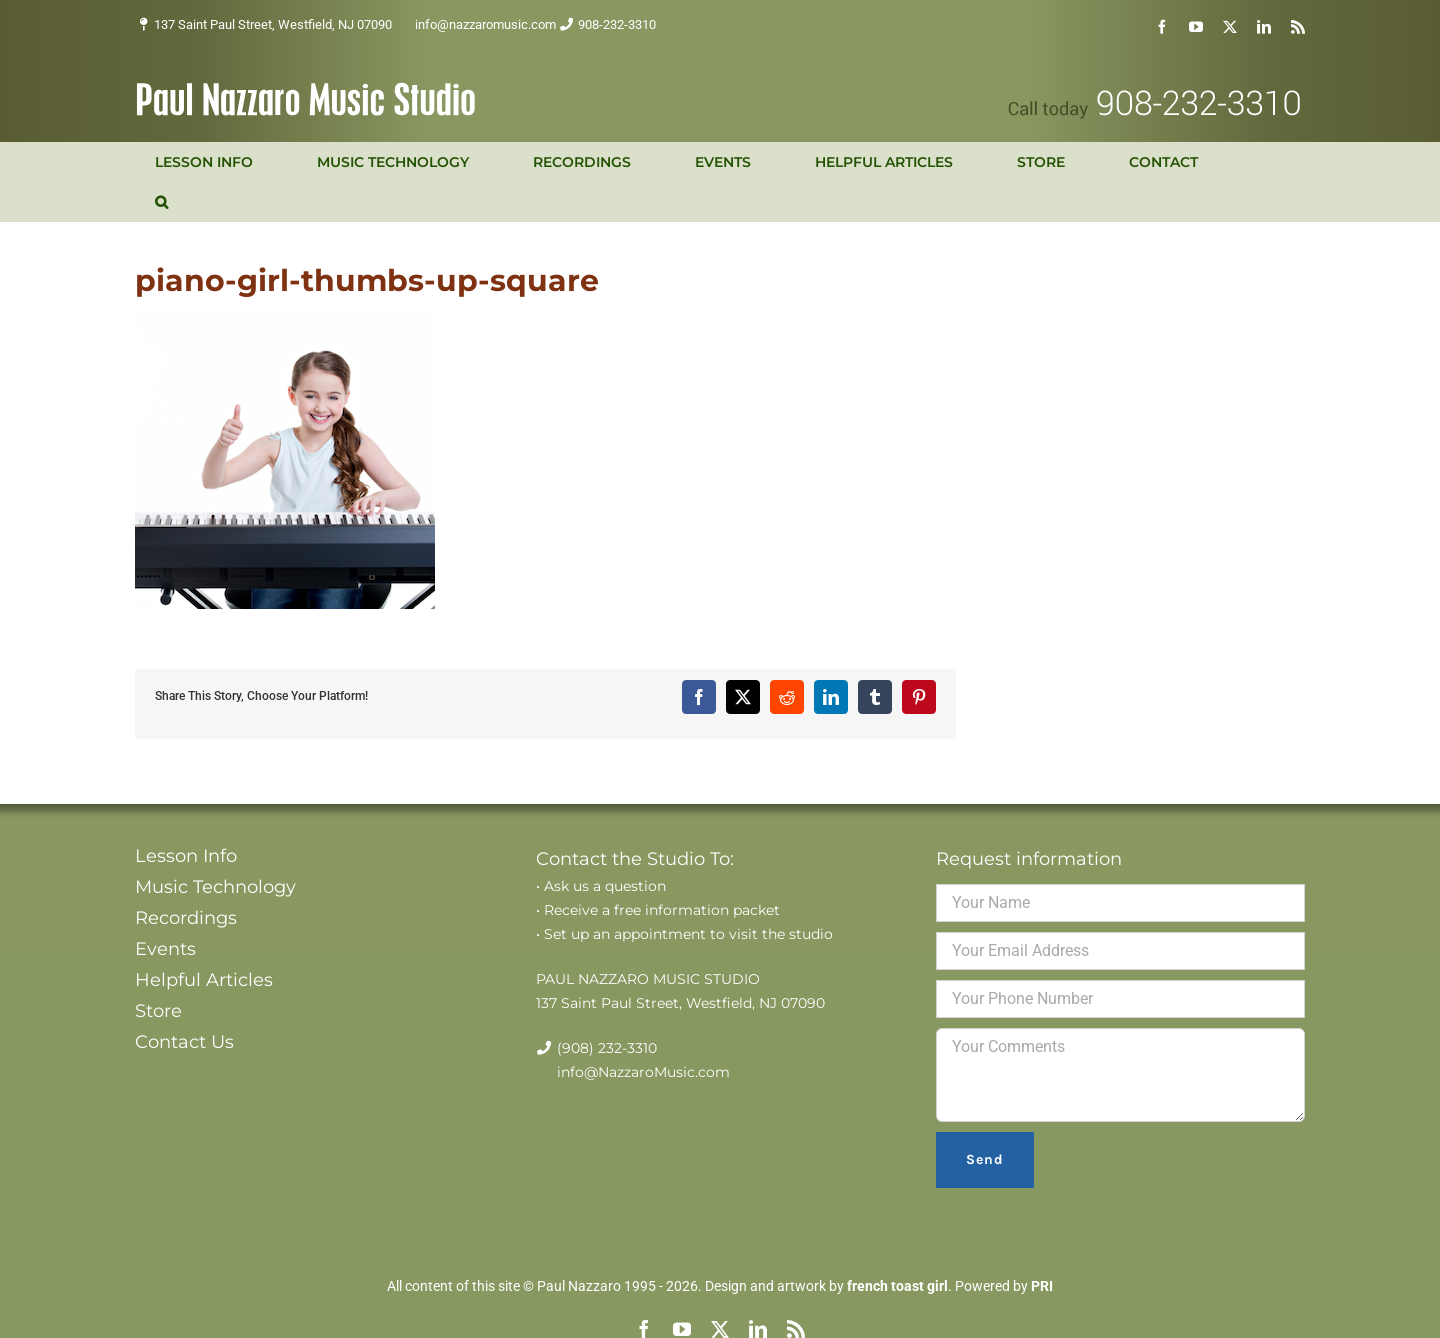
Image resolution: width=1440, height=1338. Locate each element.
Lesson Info (186, 856)
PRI (1042, 1286)
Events (165, 949)
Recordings (186, 918)
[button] (161, 202)
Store (158, 1011)
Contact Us (184, 1042)
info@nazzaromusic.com (485, 24)
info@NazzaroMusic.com (643, 1072)
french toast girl (897, 1286)
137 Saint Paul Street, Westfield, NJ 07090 (273, 24)
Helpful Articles (204, 980)
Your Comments (1120, 1075)
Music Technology (215, 887)
